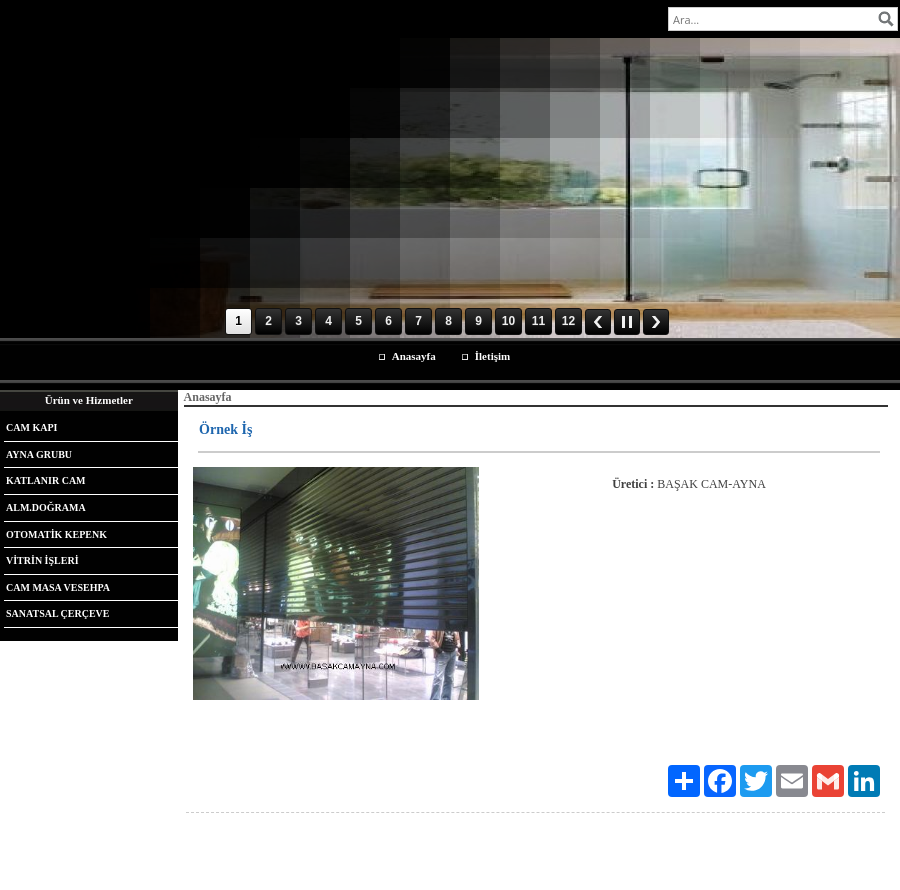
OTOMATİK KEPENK (56, 534)
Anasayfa (414, 356)
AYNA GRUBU (39, 454)
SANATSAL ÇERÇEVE (57, 613)
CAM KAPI (31, 427)
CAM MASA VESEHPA (58, 587)
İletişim (492, 356)
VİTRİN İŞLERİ (42, 560)
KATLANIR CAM (46, 480)
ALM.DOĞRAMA (46, 507)
